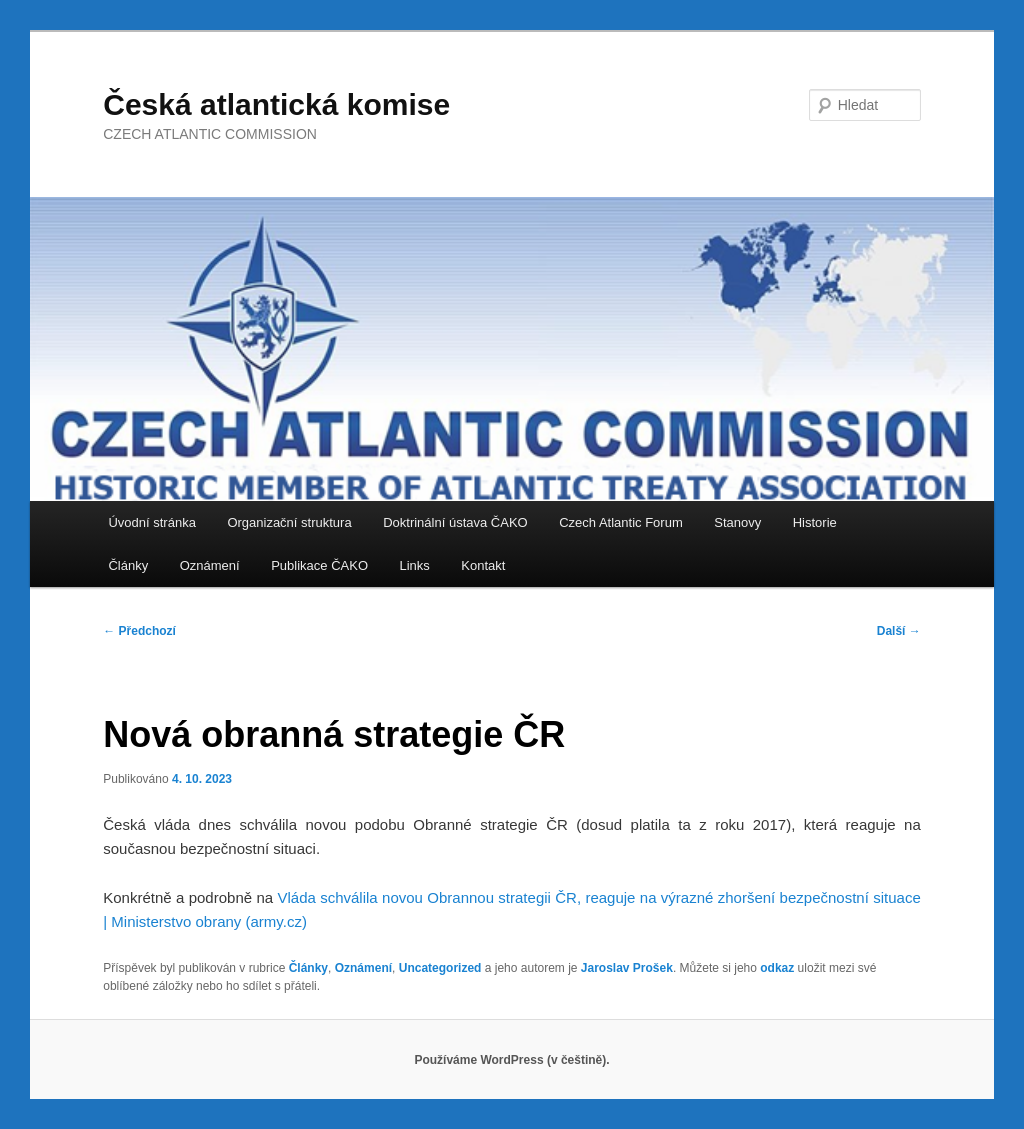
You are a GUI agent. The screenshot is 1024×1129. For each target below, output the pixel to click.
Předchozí (139, 631)
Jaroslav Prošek (627, 968)
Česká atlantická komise (276, 104)
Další (899, 631)
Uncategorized (440, 968)
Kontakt (483, 565)
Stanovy (737, 522)
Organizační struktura (289, 522)
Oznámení (210, 565)
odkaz (777, 968)
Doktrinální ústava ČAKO (455, 522)
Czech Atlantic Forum (621, 522)
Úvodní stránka (151, 522)
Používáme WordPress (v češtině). (511, 1060)
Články (128, 565)
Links (415, 565)
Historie (815, 522)
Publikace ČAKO (319, 565)
